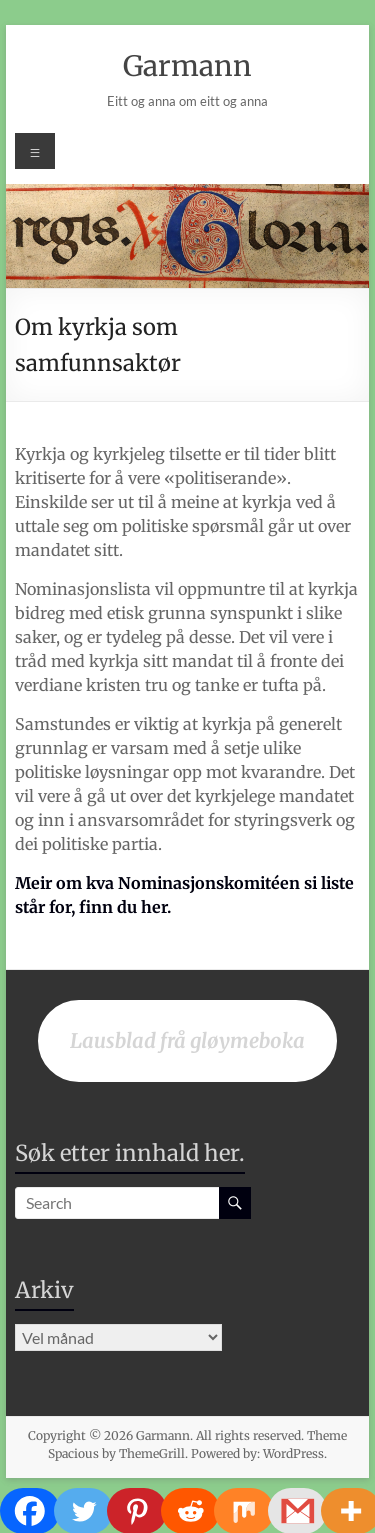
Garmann (187, 66)
